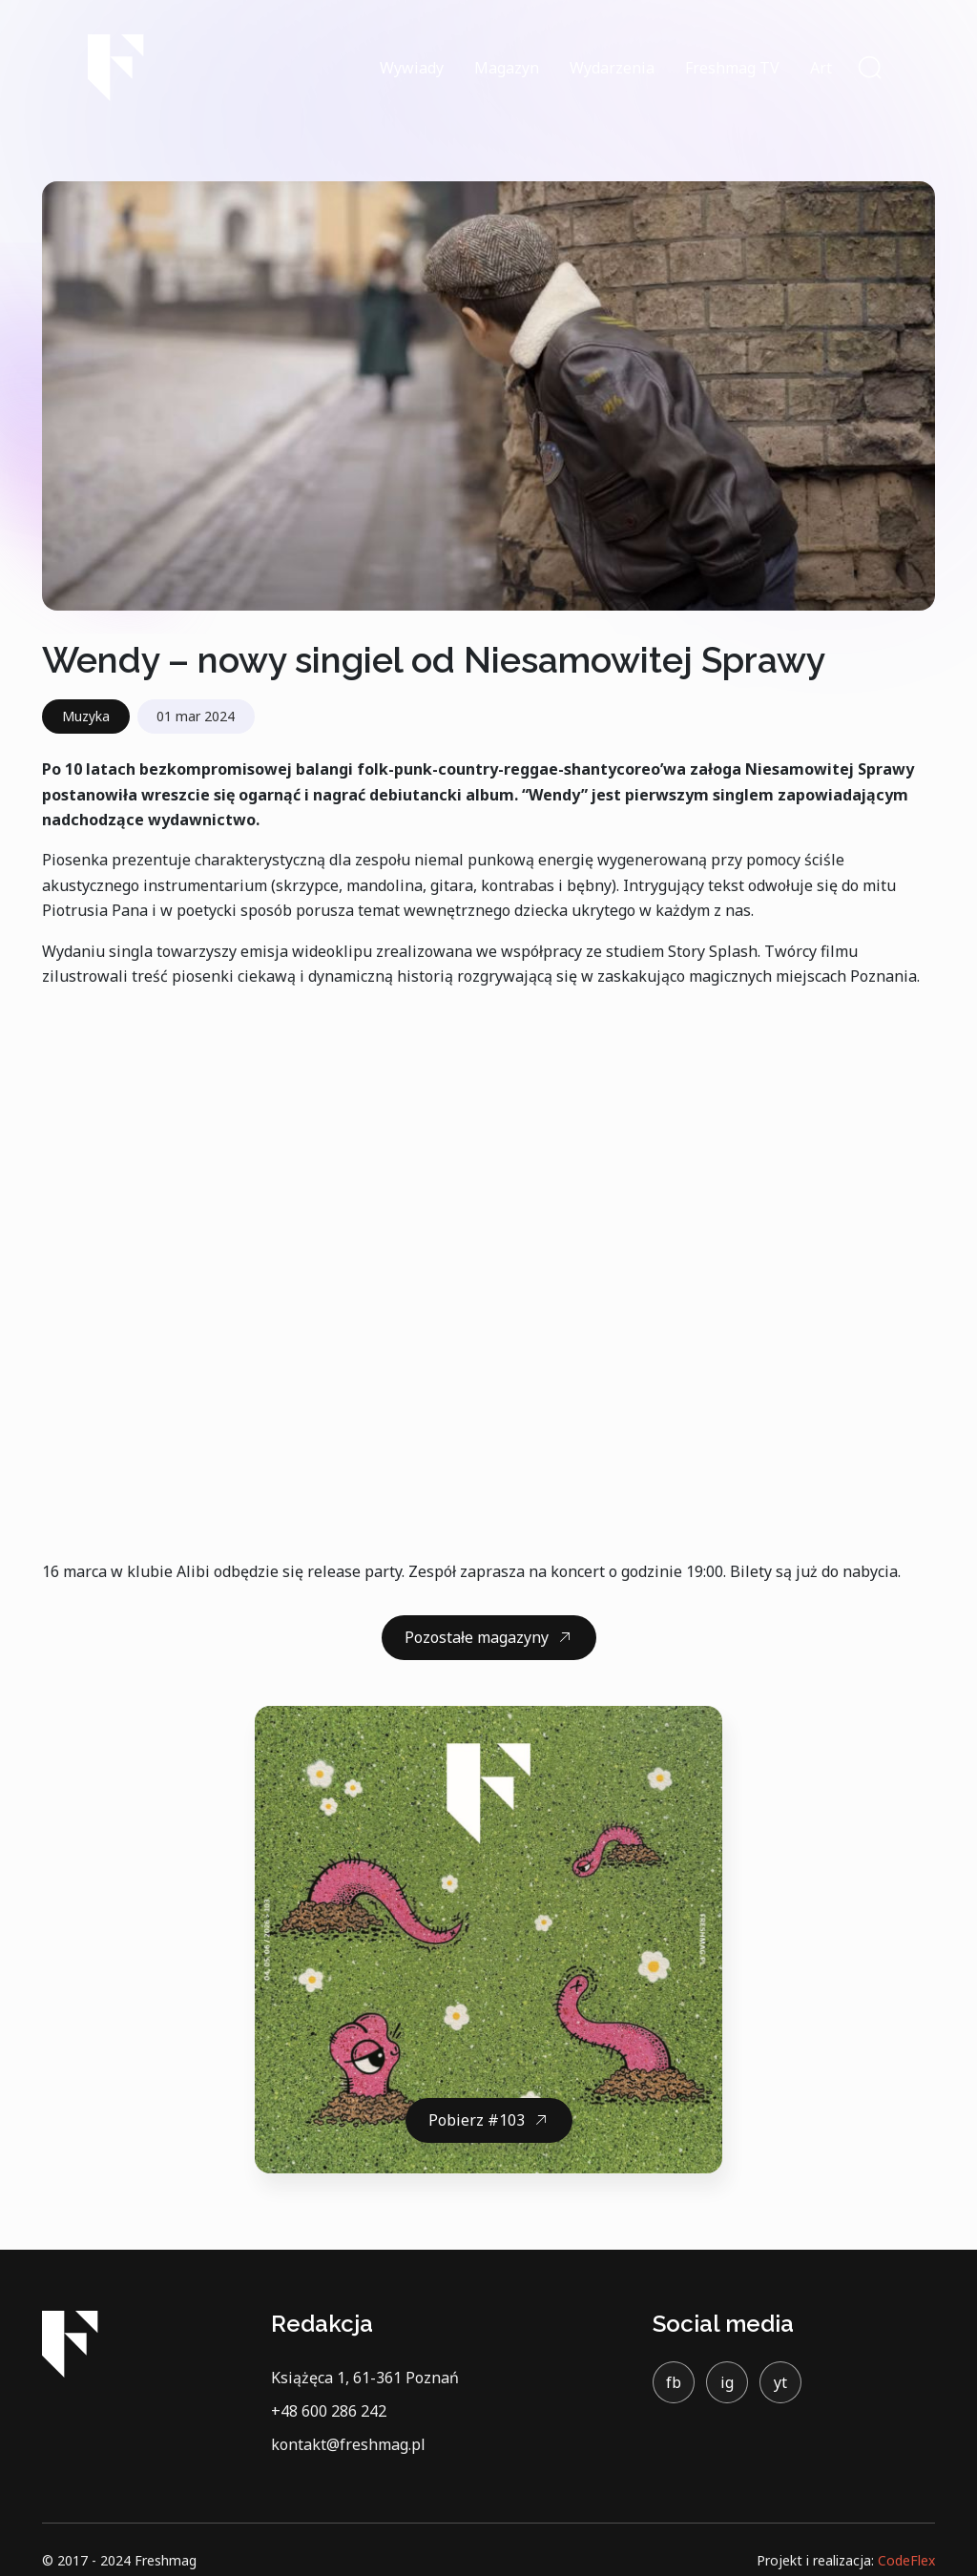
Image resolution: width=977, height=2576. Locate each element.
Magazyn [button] (506, 67)
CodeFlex (906, 2560)
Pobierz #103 (476, 2119)
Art (821, 67)
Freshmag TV (732, 67)
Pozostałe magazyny (477, 1637)
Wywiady (412, 67)
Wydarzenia (612, 67)
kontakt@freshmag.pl (348, 2444)
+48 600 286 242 (328, 2410)
